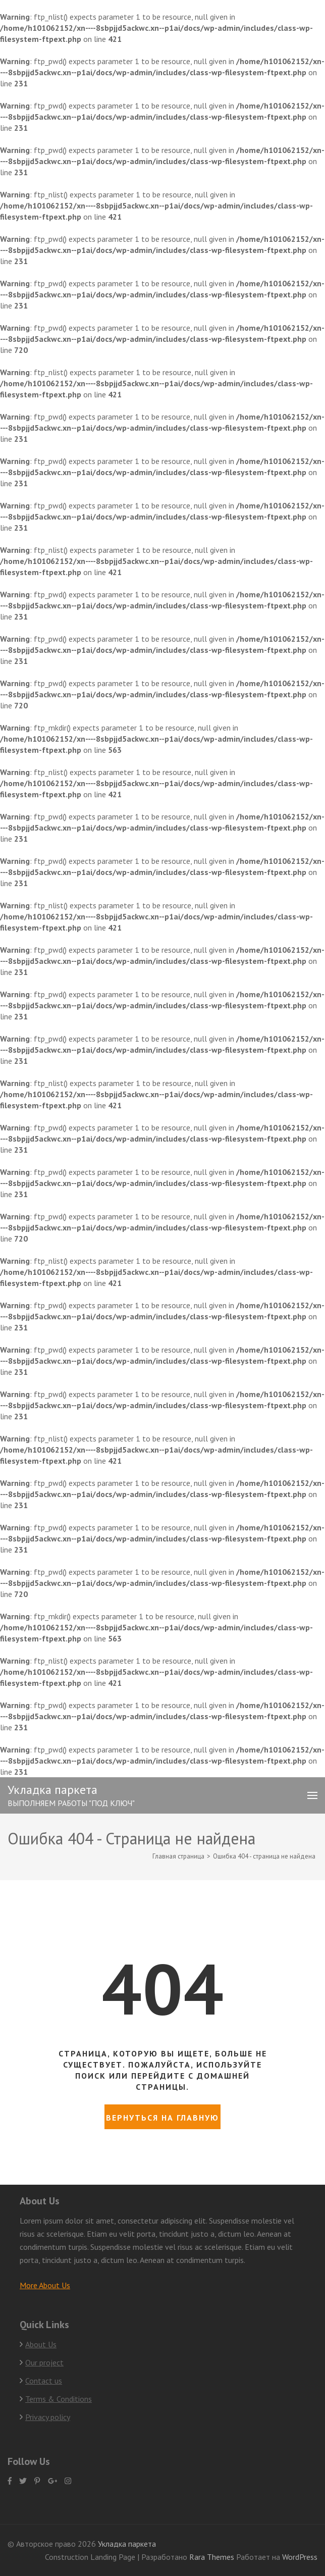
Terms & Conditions (58, 2399)
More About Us (45, 2285)
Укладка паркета (52, 1789)
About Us (41, 2344)
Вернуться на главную (162, 2118)
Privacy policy (47, 2417)
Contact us (43, 2381)
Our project (44, 2362)
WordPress (299, 2557)
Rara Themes (212, 2557)
